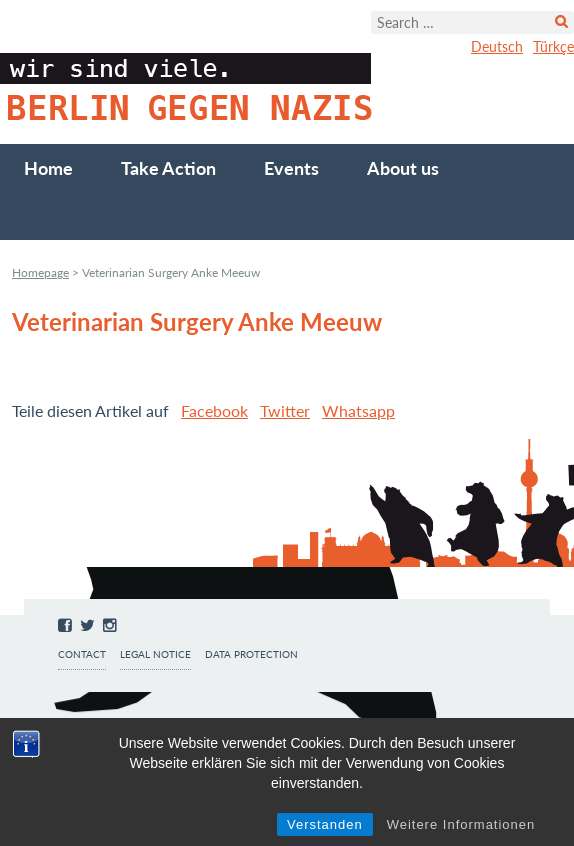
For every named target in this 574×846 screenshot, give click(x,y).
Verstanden (325, 824)
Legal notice (155, 654)
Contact (82, 654)
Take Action (168, 168)
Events (291, 168)
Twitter (285, 410)
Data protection (251, 654)
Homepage (40, 272)
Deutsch (497, 46)
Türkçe (553, 46)
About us (403, 168)
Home (48, 168)
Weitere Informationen (461, 824)
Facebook (214, 410)
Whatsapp (358, 410)
